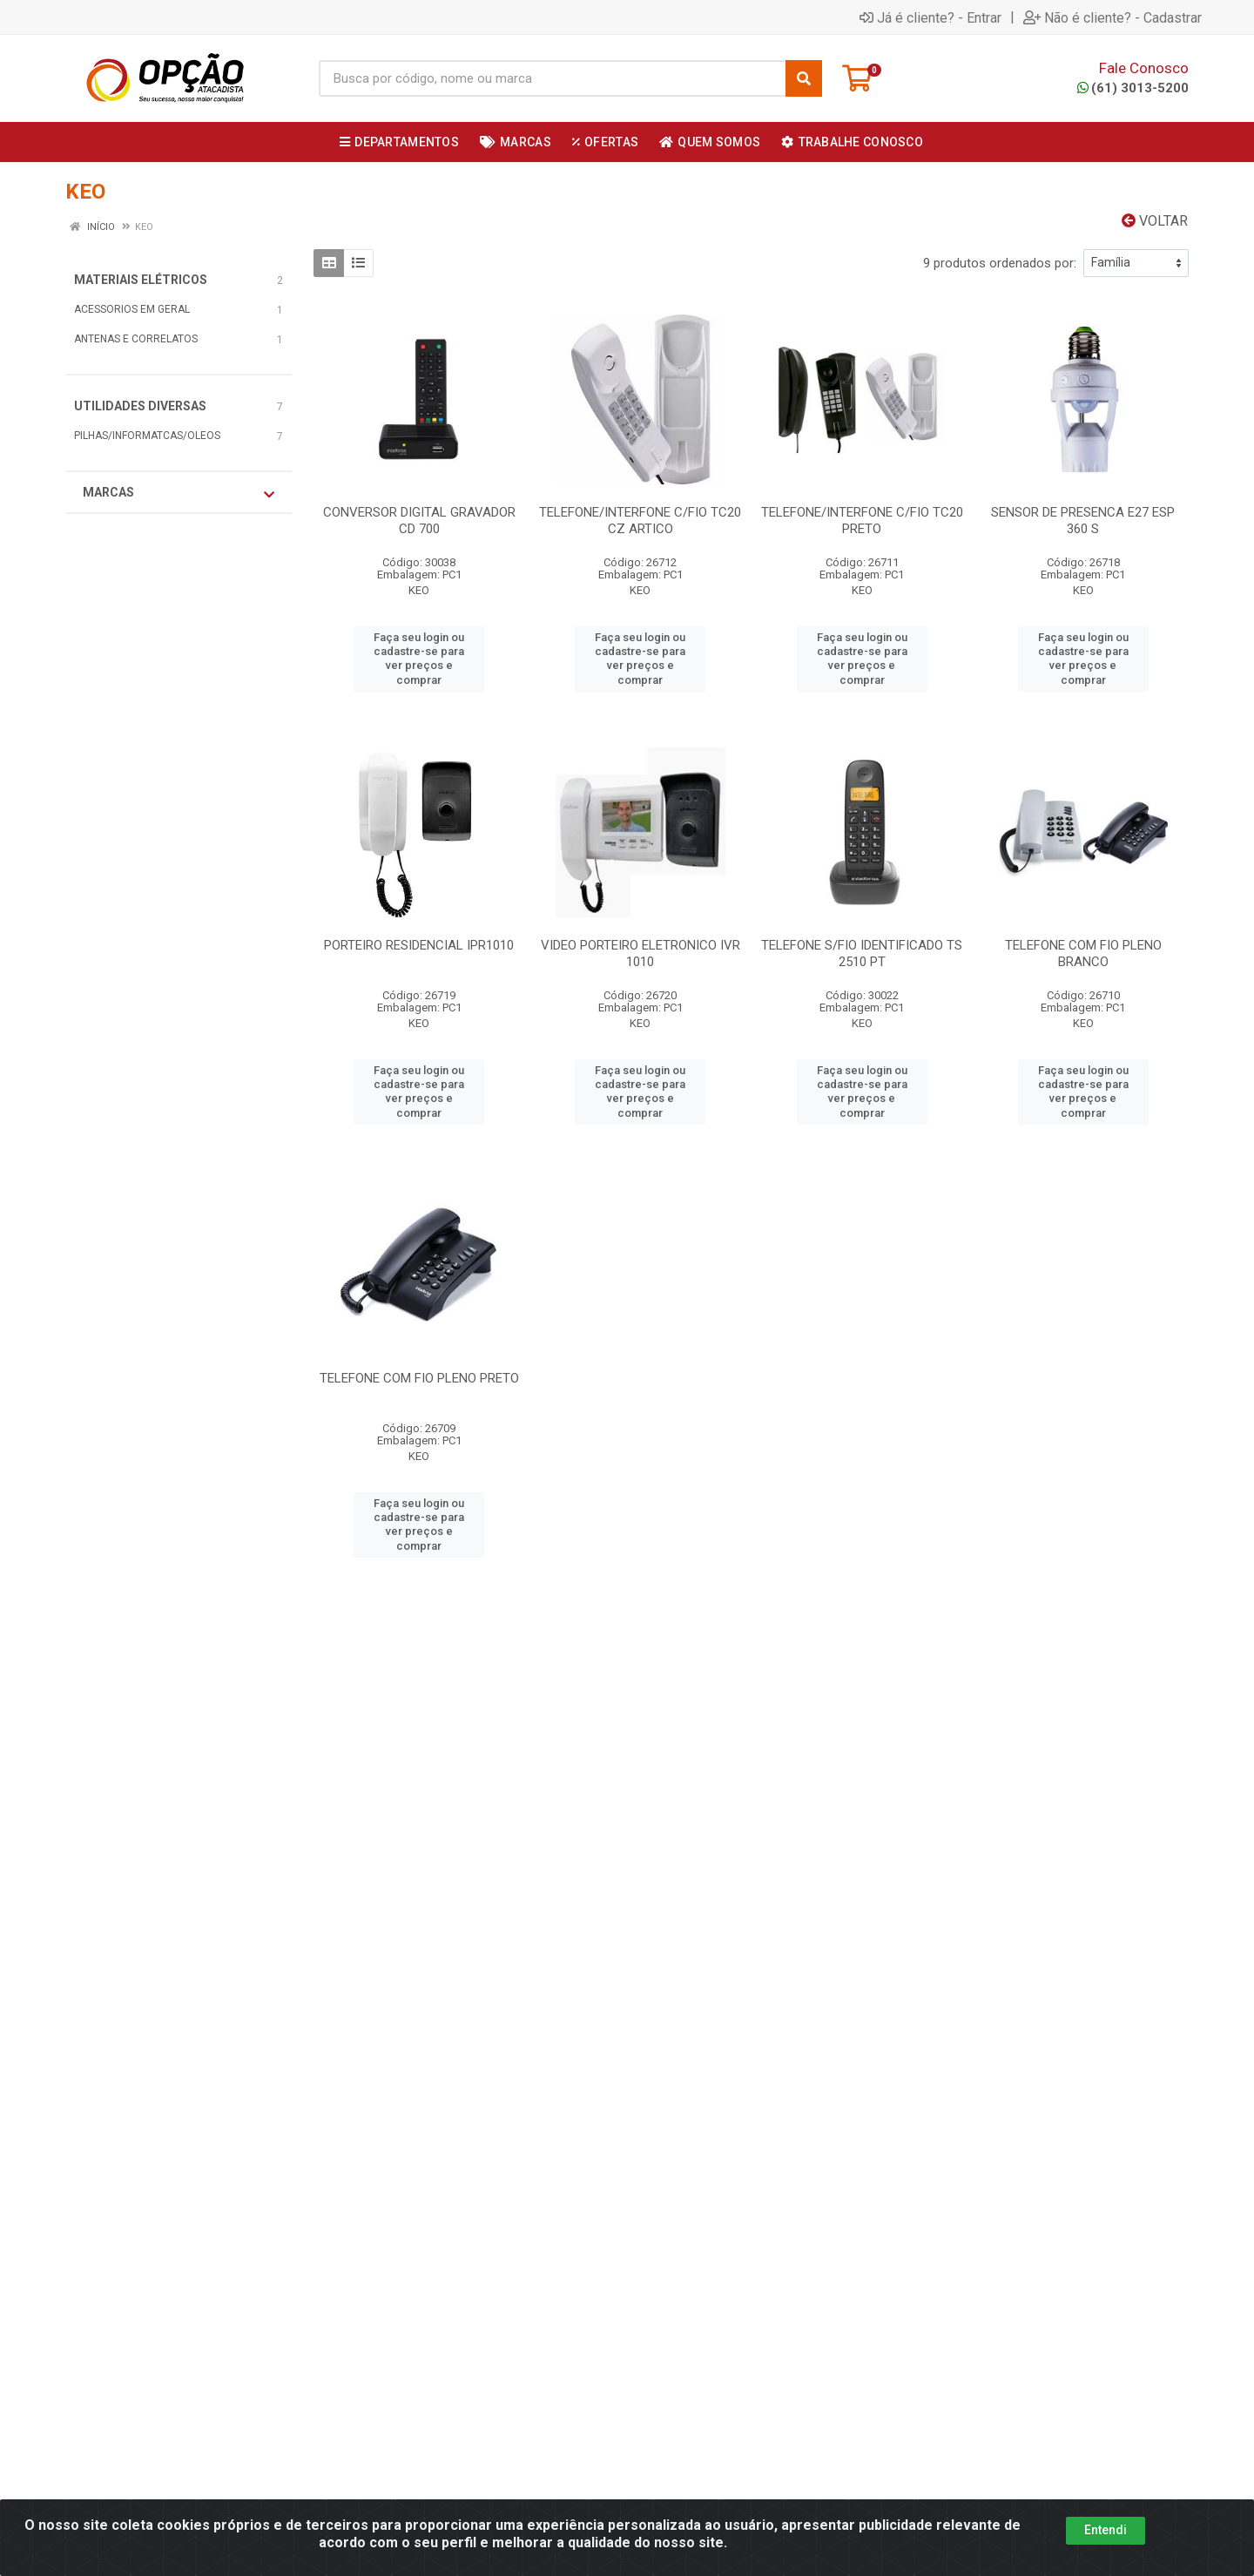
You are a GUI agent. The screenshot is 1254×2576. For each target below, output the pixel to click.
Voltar (1155, 221)
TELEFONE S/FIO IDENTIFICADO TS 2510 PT (861, 953)
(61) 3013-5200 (1133, 88)
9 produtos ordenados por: (999, 263)
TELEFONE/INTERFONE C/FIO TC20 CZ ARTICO (640, 520)
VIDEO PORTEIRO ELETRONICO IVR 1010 (640, 953)
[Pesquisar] (803, 78)
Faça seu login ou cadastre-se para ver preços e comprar (419, 658)
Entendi (1105, 2530)
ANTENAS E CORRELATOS (136, 339)
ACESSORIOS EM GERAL (132, 309)
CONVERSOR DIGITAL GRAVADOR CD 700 (419, 520)
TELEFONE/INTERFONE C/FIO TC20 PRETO (862, 520)
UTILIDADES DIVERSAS (140, 406)
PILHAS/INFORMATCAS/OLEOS (147, 435)
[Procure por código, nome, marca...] (552, 78)
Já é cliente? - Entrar (930, 17)
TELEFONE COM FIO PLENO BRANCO (1083, 953)
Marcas (178, 493)
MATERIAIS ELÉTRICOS (140, 280)
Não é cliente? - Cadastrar (1112, 17)
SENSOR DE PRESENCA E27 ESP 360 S (1083, 520)
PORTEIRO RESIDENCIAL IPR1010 (419, 945)
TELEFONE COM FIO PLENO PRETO (419, 1378)
